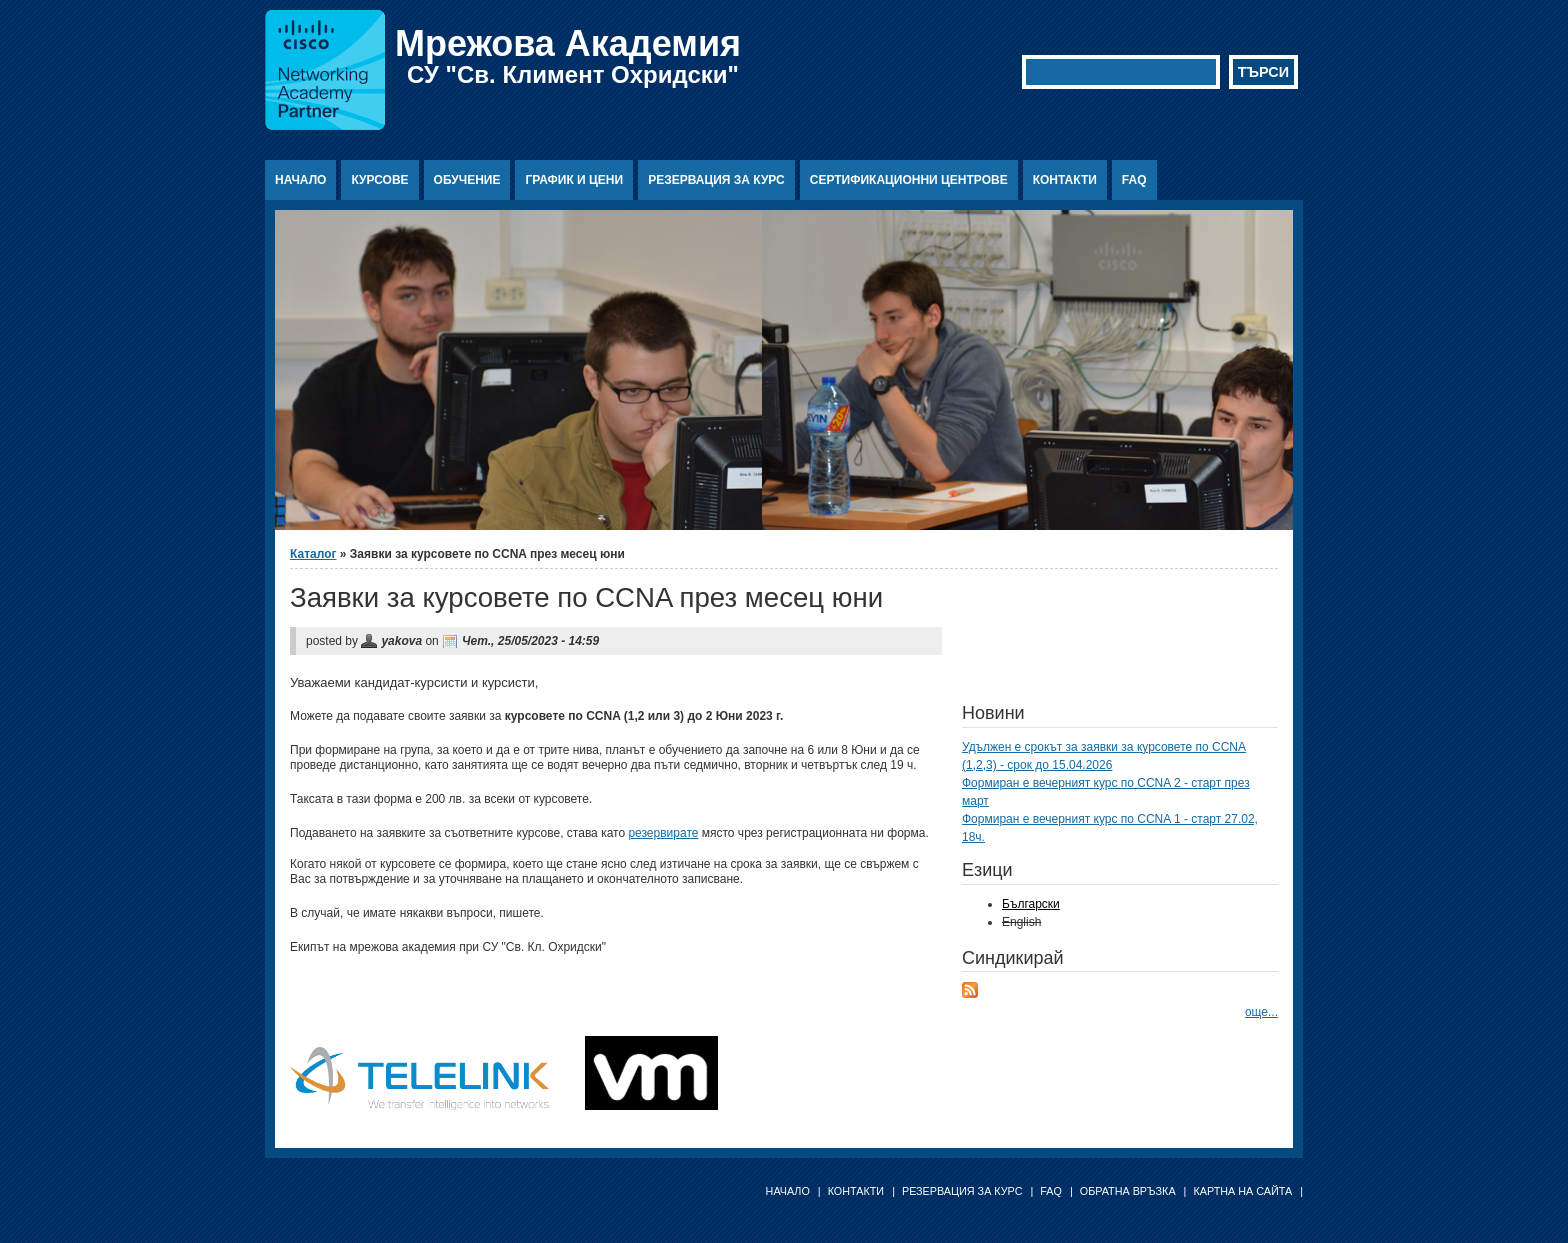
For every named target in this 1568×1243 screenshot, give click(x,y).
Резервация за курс (716, 180)
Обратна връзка (1128, 1191)
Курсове (379, 180)
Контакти (1065, 180)
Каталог (313, 554)
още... (1261, 1012)
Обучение (467, 180)
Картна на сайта (1242, 1191)
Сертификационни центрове (909, 180)
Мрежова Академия (568, 43)
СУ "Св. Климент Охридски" (573, 74)
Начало (300, 180)
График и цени (574, 180)
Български (1031, 904)
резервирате (663, 833)
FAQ (1134, 180)
